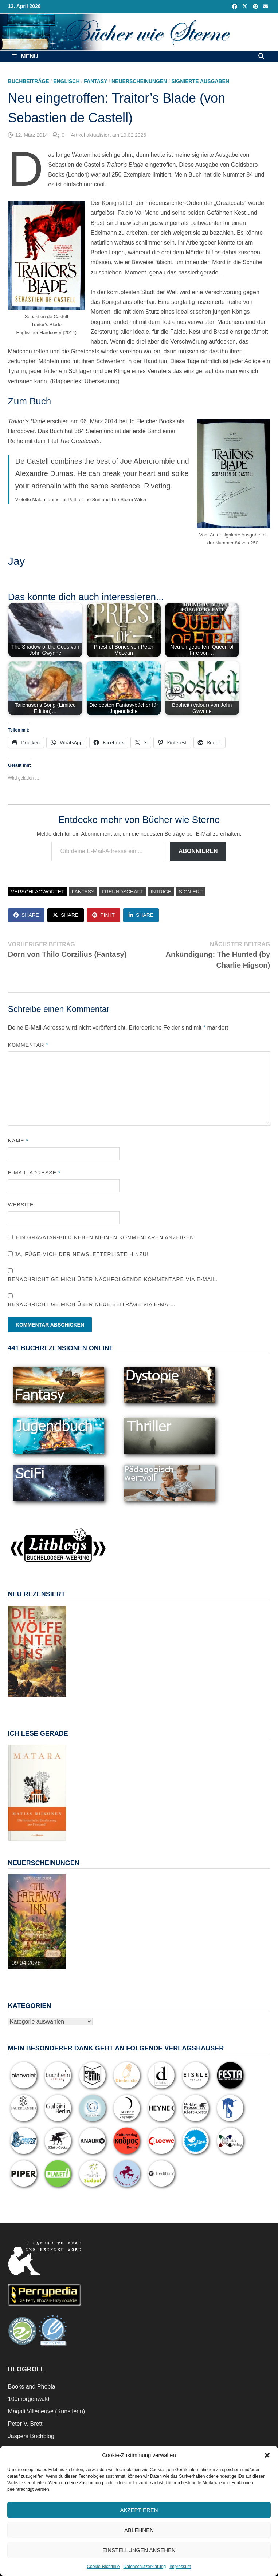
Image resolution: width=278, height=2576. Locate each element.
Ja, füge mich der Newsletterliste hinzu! (78, 1254)
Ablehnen (139, 2530)
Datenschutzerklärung (144, 2566)
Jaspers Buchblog (31, 2436)
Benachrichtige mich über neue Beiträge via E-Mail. (91, 1304)
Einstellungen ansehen (139, 2550)
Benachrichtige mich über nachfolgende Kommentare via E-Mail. (113, 1279)
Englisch (66, 81)
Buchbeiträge (28, 81)
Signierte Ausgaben (200, 81)
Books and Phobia (31, 2386)
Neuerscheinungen (139, 81)
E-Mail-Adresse (34, 1173)
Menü (25, 56)
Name (18, 1141)
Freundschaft (122, 892)
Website (21, 1205)
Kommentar (28, 1045)
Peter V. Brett (25, 2424)
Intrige (161, 892)
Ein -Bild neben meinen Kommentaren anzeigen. (106, 1237)
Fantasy (95, 81)
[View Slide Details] (37, 1651)
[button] (267, 2455)
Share (26, 915)
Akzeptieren (139, 2510)
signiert (191, 892)
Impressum (180, 2566)
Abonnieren (198, 851)
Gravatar (42, 1237)
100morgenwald (29, 2399)
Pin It (103, 915)
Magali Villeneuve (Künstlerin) (46, 2411)
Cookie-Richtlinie (103, 2566)
